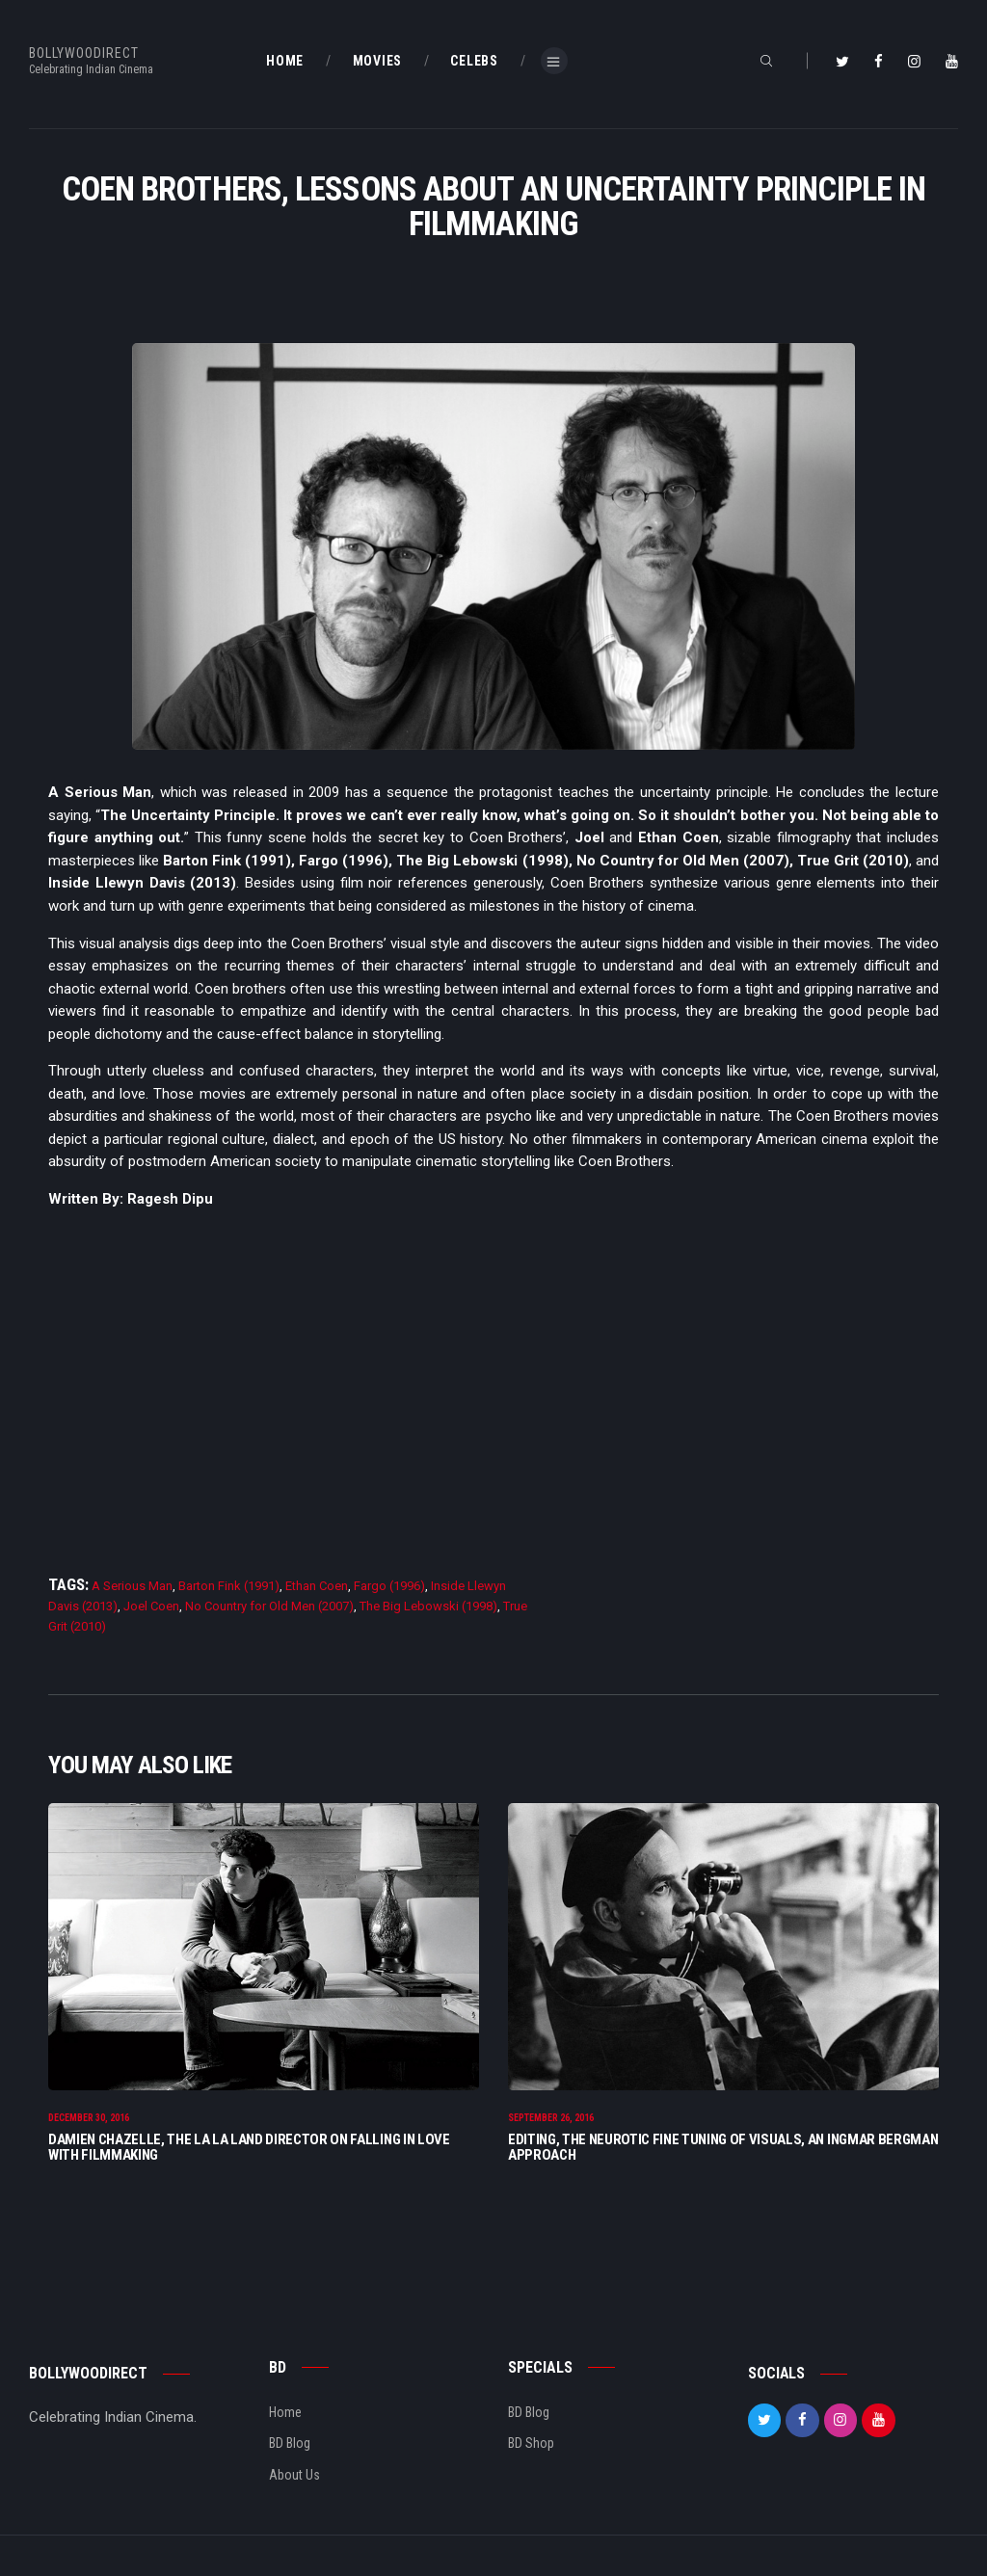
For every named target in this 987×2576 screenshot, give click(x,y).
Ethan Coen (316, 1586)
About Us (294, 2476)
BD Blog (289, 2446)
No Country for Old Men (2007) (269, 1606)
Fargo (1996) (389, 1586)
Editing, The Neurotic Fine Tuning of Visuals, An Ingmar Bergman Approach (723, 2149)
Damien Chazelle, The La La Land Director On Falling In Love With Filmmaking (249, 2149)
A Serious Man (132, 1586)
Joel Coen (151, 1606)
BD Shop (531, 2446)
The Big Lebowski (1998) (428, 1606)
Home (285, 2414)
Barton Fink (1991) (229, 1586)
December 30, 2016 (88, 2120)
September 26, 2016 (551, 2120)
